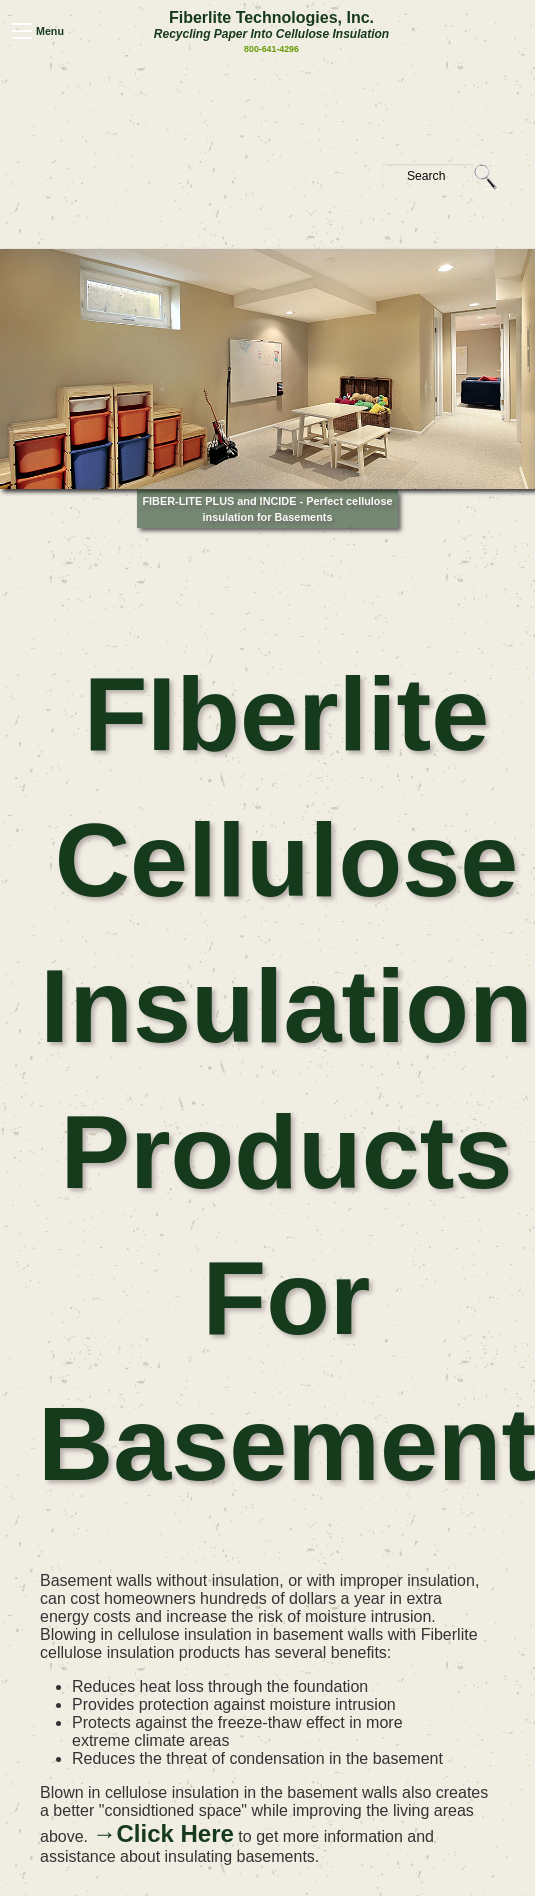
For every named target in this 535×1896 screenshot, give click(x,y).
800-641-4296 (271, 49)
